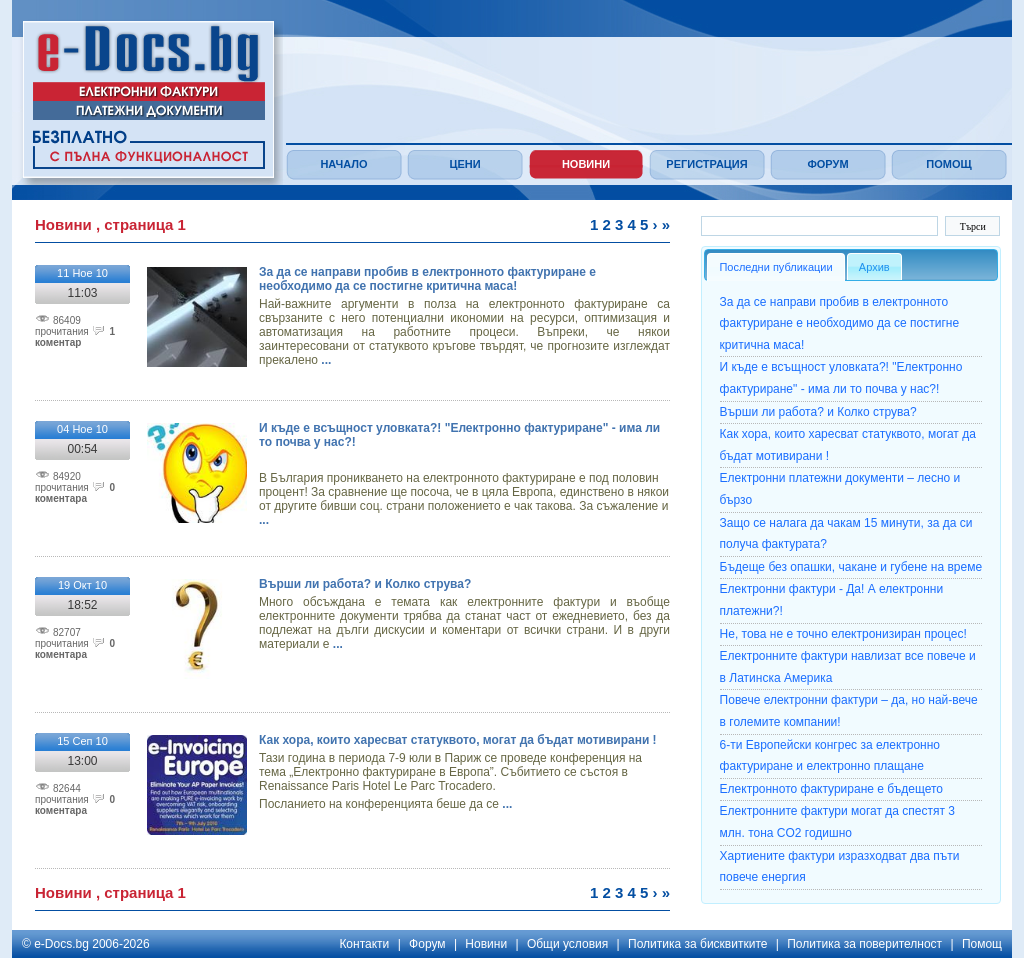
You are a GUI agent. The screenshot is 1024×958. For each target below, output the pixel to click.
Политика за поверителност (864, 944)
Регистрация (706, 164)
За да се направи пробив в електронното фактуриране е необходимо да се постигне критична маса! (427, 279)
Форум (827, 164)
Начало (343, 164)
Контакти (364, 944)
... (324, 360)
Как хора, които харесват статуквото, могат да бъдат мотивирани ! (458, 740)
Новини (586, 164)
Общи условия (567, 944)
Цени (464, 164)
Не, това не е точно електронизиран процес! (843, 634)
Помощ (948, 164)
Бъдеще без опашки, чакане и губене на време (851, 567)
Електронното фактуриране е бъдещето (831, 789)
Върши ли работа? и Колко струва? (365, 584)
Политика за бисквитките (697, 944)
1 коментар (75, 337)
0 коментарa (75, 493)
